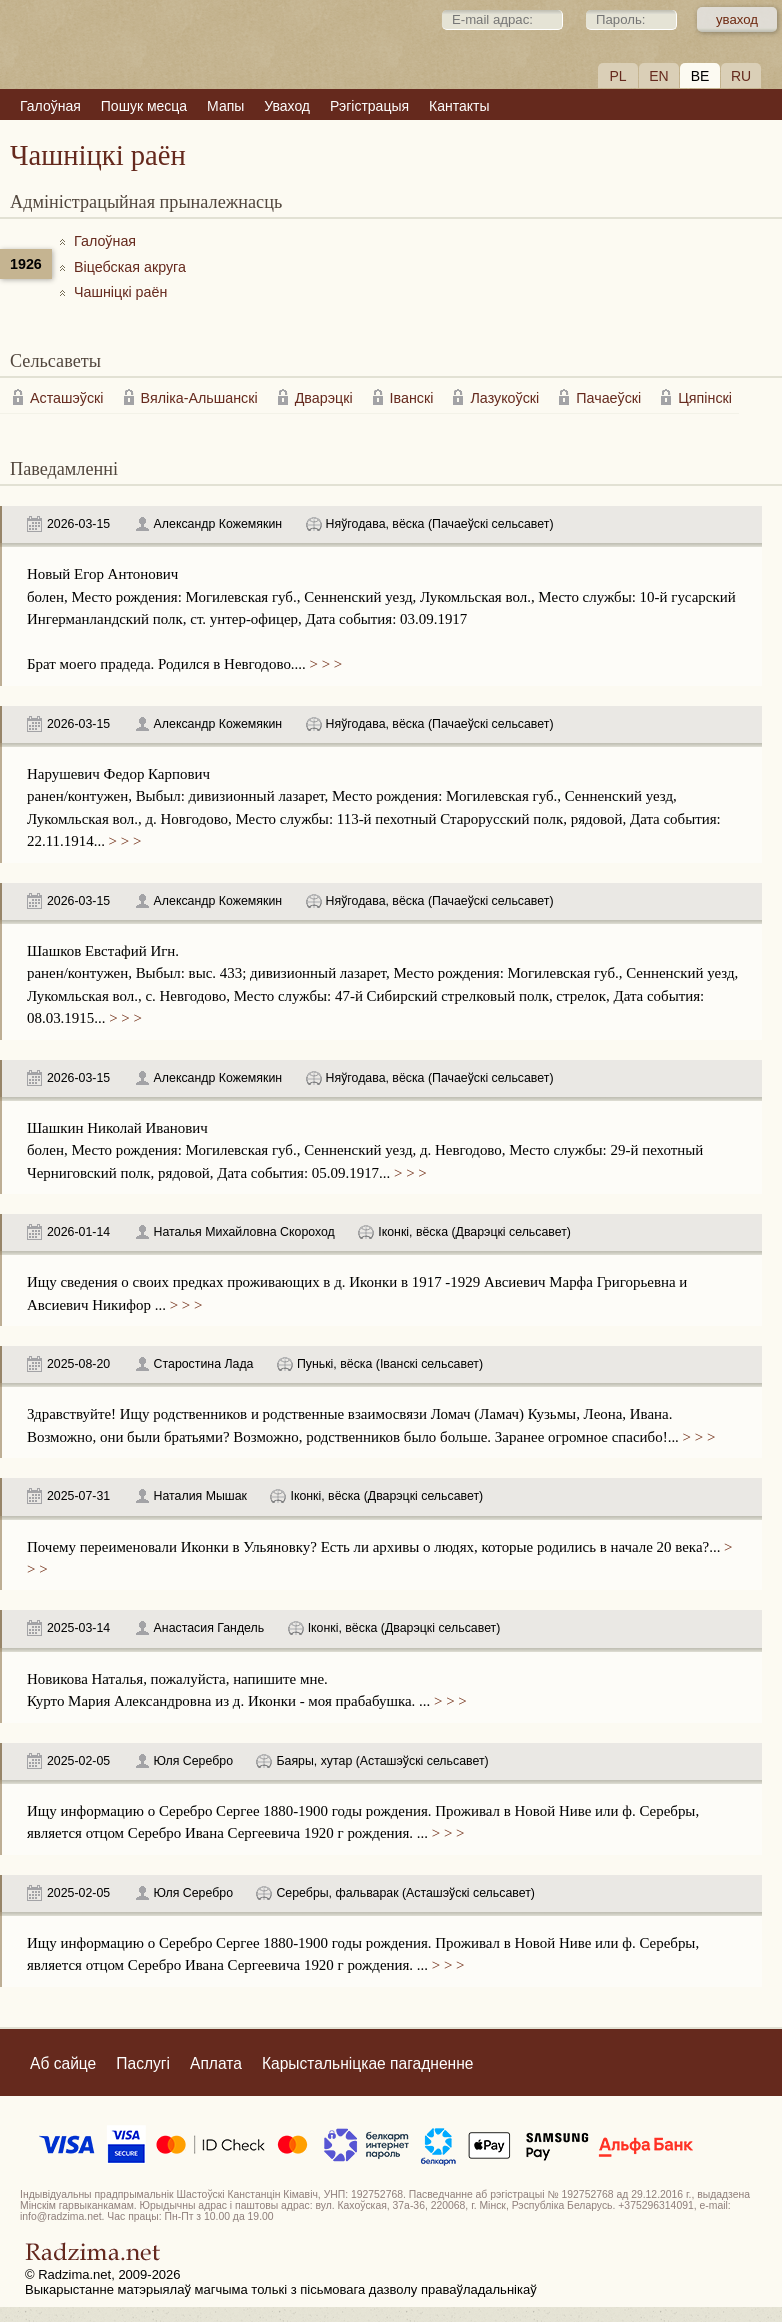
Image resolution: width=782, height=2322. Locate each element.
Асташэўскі (67, 398)
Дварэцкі (324, 398)
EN (658, 76)
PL (617, 76)
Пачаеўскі (608, 398)
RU (741, 76)
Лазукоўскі (504, 398)
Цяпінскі (705, 398)
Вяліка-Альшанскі (199, 398)
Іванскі (412, 398)
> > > (324, 664)
